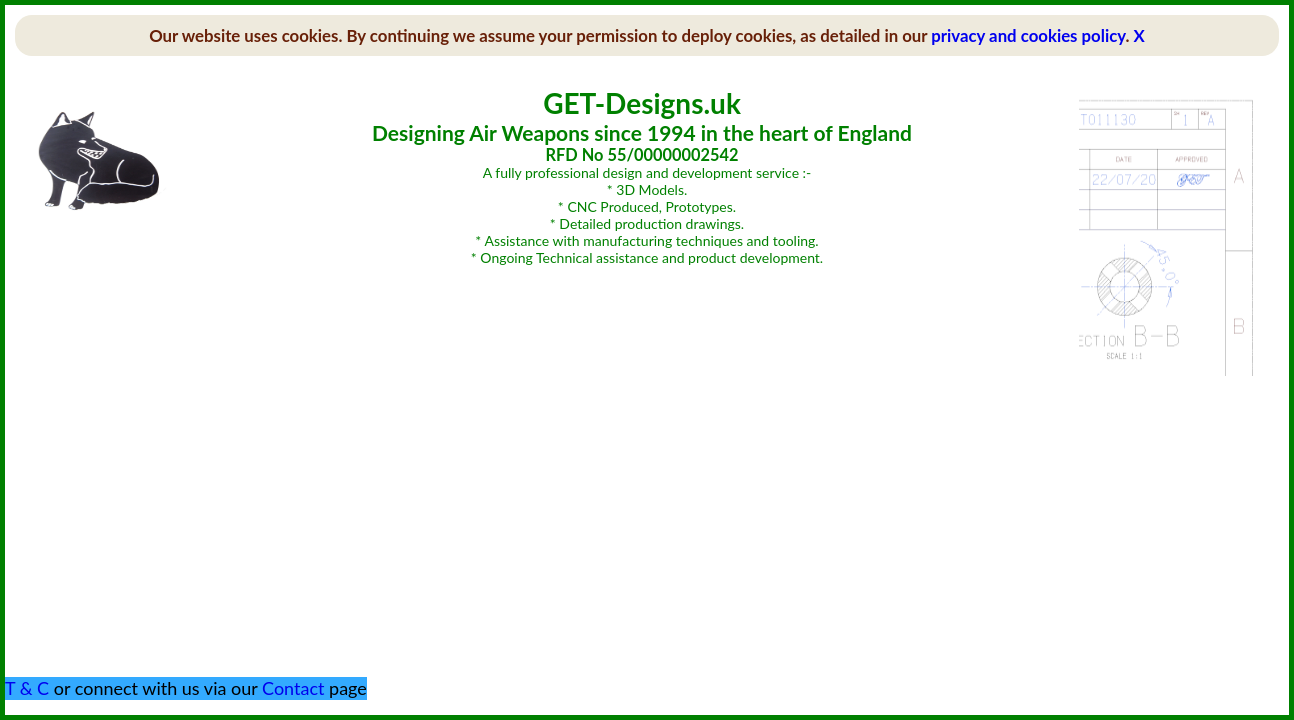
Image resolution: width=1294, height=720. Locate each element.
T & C (27, 688)
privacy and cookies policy (1028, 35)
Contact (293, 688)
